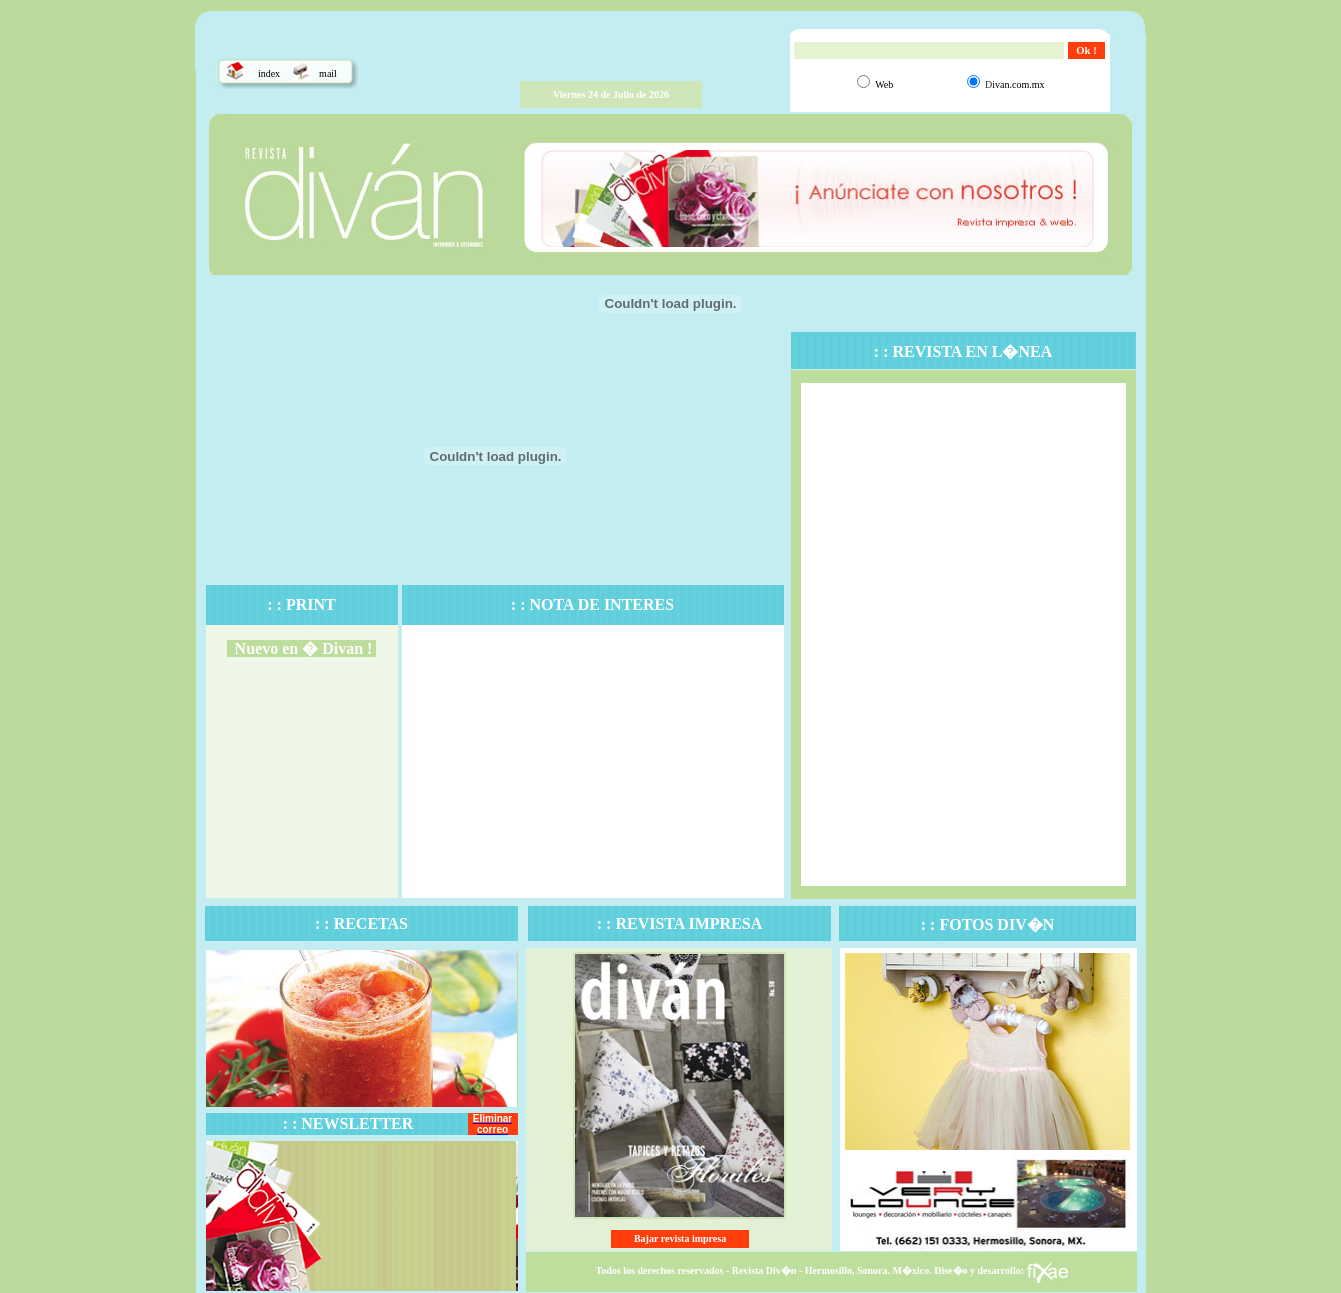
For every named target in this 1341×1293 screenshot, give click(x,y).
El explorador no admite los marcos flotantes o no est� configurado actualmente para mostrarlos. (302, 782)
